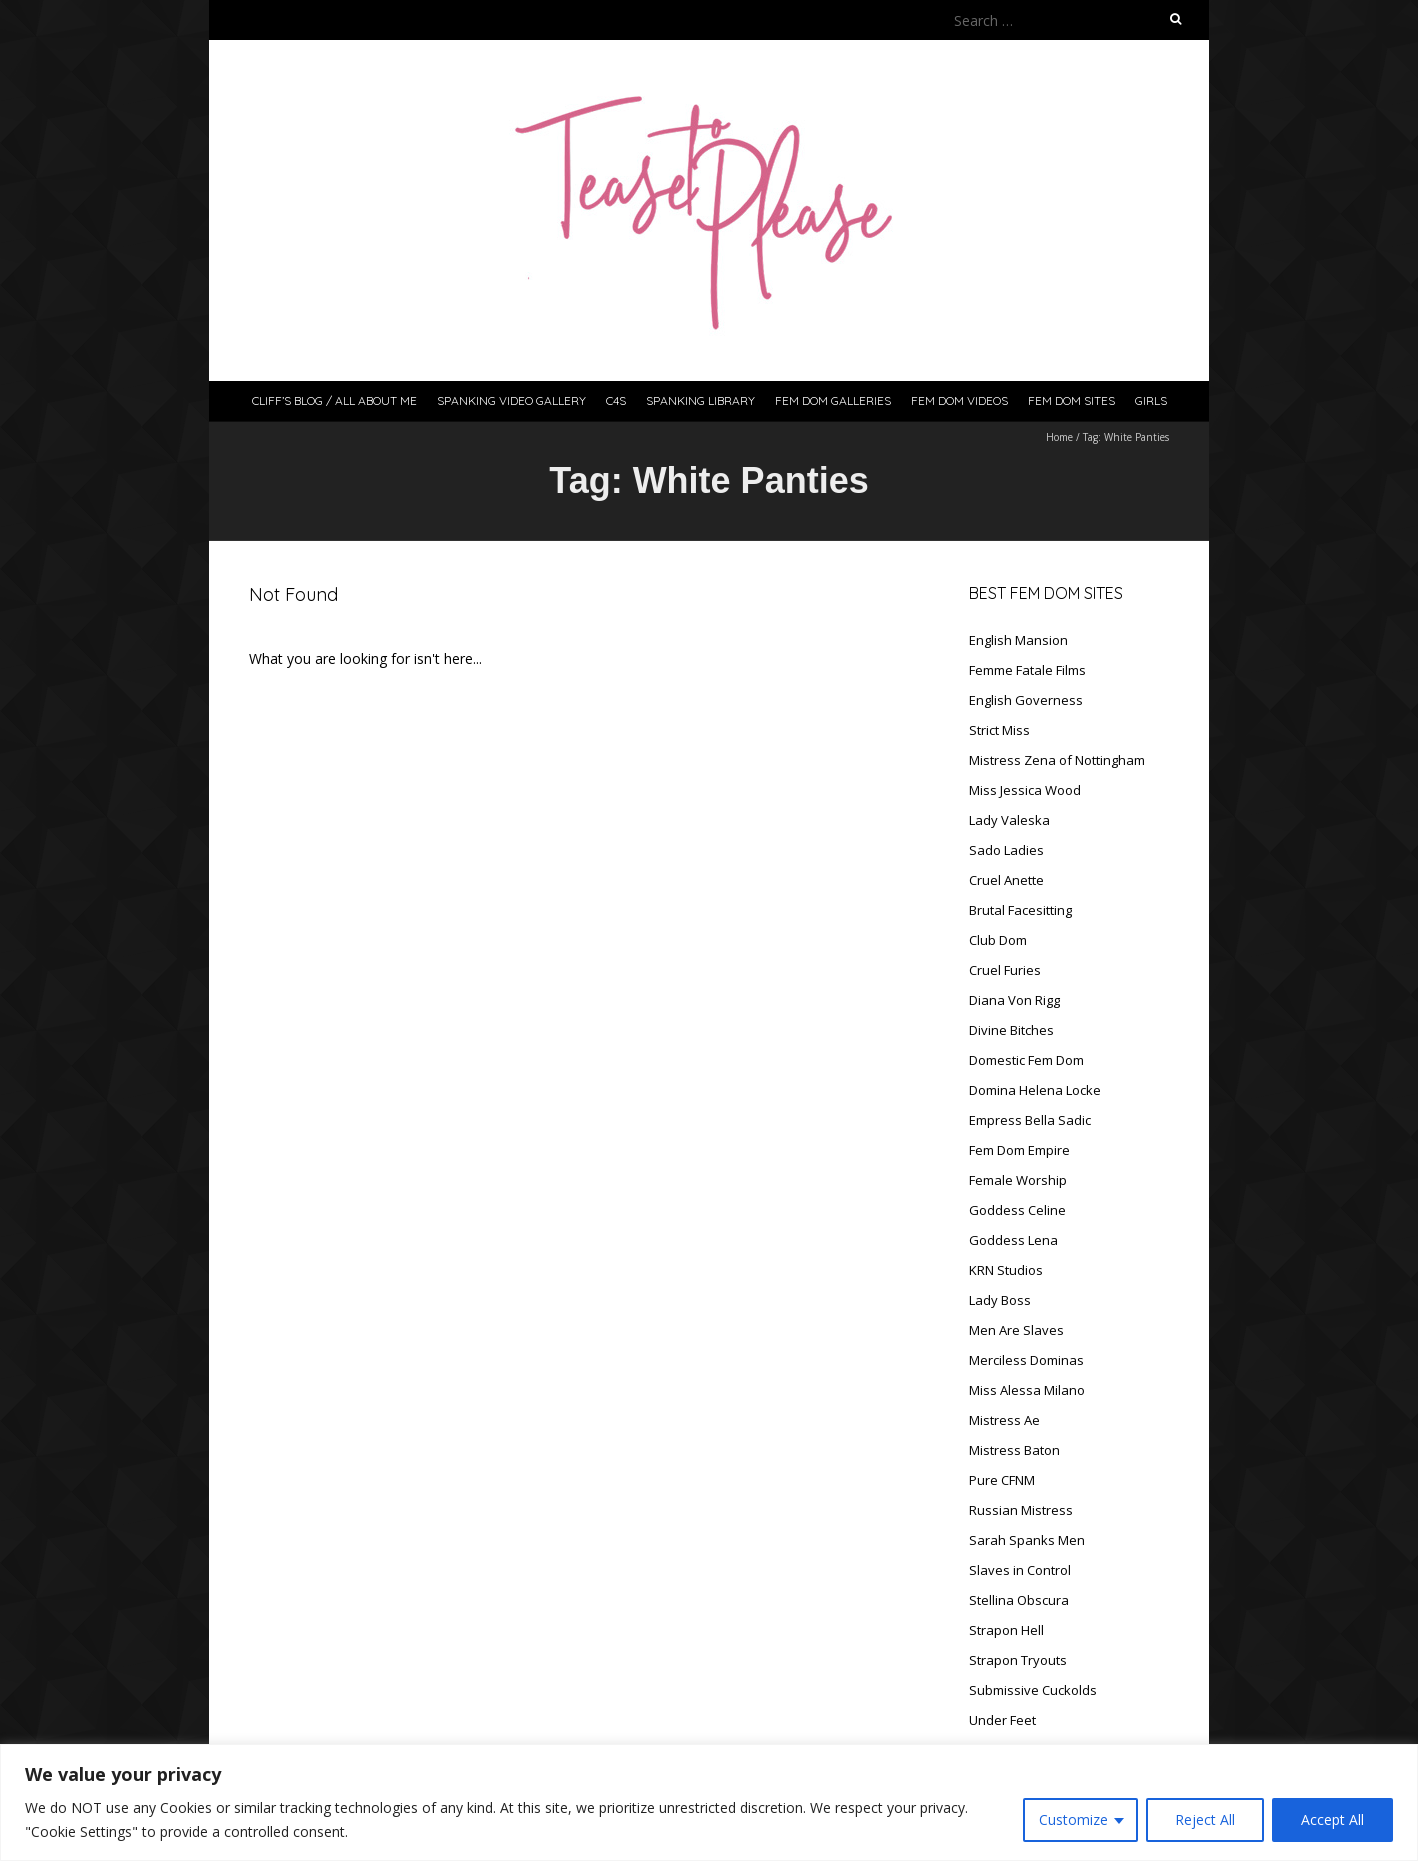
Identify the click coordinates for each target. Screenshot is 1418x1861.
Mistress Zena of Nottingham (1057, 760)
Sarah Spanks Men (1027, 1540)
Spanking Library (700, 400)
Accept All (1332, 1819)
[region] (709, 1802)
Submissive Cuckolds (1033, 1690)
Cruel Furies (1005, 970)
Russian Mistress (1021, 1510)
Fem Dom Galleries (833, 400)
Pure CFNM (1002, 1480)
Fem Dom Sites (1071, 400)
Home (1059, 437)
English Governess (1026, 700)
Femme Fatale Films (1027, 670)
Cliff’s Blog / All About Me (334, 400)
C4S (616, 400)
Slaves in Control (1020, 1570)
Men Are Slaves (1016, 1330)
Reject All (1205, 1819)
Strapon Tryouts (1018, 1660)
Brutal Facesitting (1020, 910)
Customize (1073, 1819)
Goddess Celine (1017, 1210)
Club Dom (998, 940)
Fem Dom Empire (1019, 1150)
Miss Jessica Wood (1025, 790)
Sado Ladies (1006, 850)
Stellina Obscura (1019, 1600)
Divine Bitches (1011, 1030)
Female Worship (1018, 1180)
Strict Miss (999, 730)
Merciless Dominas (1026, 1360)
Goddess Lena (1013, 1240)
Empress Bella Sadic (1030, 1120)
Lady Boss (1000, 1300)
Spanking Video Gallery (511, 400)
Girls (1151, 400)
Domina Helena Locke (1035, 1090)
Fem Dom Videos (959, 400)
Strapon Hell (1006, 1630)
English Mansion (1018, 640)
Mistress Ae (1004, 1420)
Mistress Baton (1014, 1450)
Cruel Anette (1006, 880)
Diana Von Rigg (1014, 1000)
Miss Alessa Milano (1027, 1390)
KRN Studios (1006, 1270)
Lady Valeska (1009, 820)
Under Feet (1002, 1720)
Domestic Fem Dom (1026, 1060)
